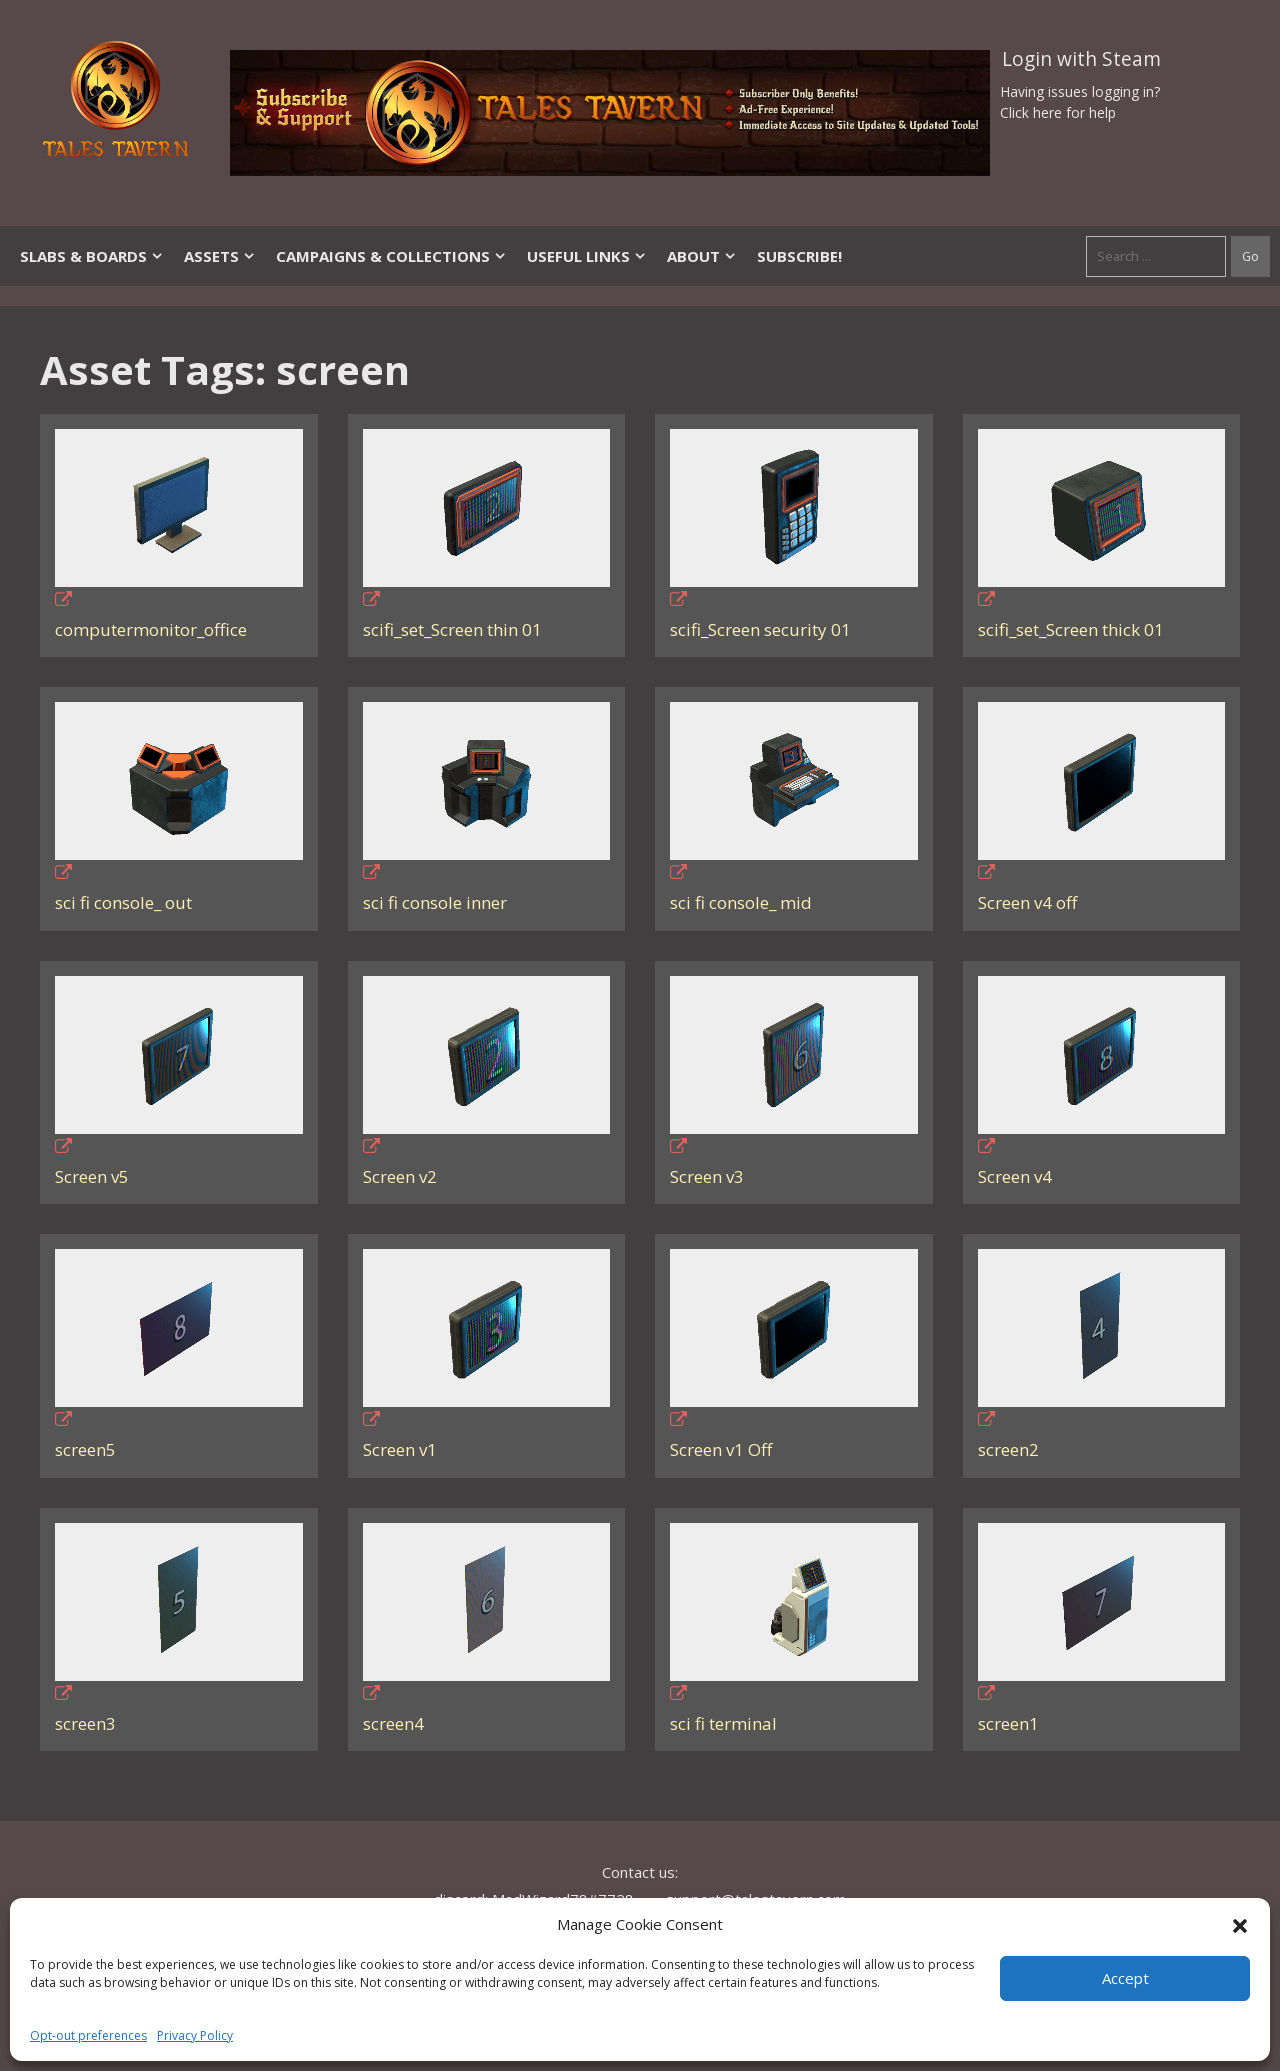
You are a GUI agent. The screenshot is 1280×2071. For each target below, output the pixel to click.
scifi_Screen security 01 (760, 629)
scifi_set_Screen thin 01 (452, 629)
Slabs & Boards (92, 256)
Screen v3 (707, 1176)
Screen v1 (400, 1449)
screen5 (85, 1449)
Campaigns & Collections (391, 256)
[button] (1240, 1924)
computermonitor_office (151, 629)
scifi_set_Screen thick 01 (1071, 629)
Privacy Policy (195, 2035)
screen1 (1008, 1723)
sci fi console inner (435, 902)
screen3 (85, 1723)
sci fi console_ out (123, 902)
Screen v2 (400, 1176)
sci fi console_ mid (741, 902)
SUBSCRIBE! (799, 256)
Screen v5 (92, 1176)
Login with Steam (1081, 59)
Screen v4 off (1027, 902)
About (702, 256)
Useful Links (587, 256)
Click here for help (1058, 112)
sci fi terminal (723, 1723)
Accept (1125, 1978)
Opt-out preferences (88, 2035)
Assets (220, 256)
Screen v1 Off (721, 1449)
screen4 (393, 1723)
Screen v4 (1015, 1176)
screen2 (1008, 1449)
